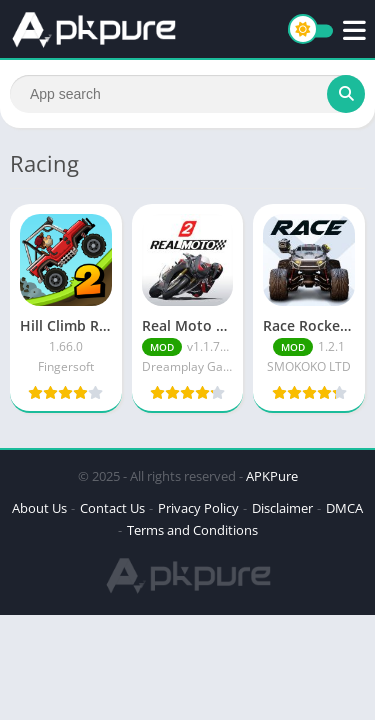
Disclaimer (282, 508)
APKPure (272, 476)
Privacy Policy (198, 508)
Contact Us (112, 508)
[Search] (187, 94)
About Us (39, 508)
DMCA (344, 508)
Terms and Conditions (192, 530)
